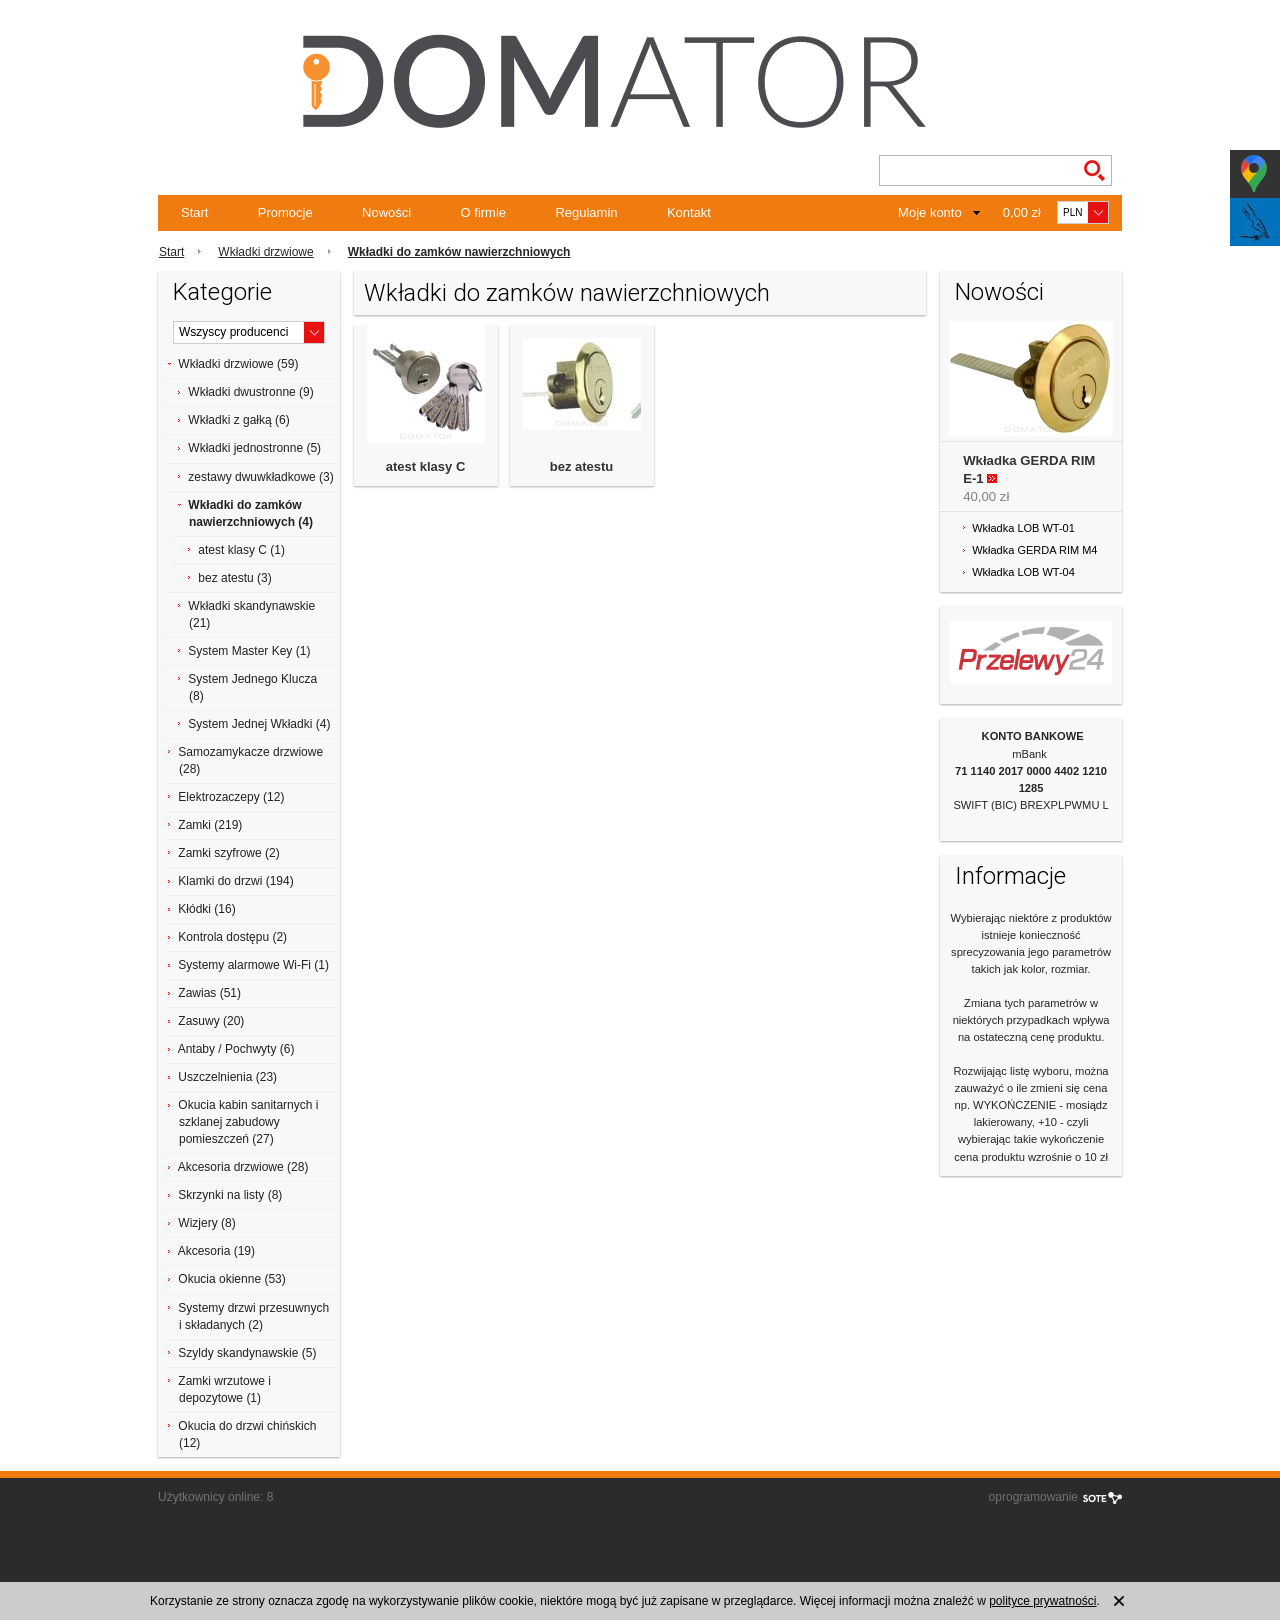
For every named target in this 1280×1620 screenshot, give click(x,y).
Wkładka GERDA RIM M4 (1034, 550)
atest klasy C (426, 466)
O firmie (484, 212)
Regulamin (586, 212)
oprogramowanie (1033, 1497)
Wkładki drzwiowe (265, 252)
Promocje (285, 212)
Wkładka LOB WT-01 (1023, 528)
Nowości (386, 212)
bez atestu (582, 466)
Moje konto (930, 212)
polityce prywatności (1042, 1601)
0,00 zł (1022, 212)
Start (194, 212)
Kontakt (689, 212)
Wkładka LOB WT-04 (1023, 572)
